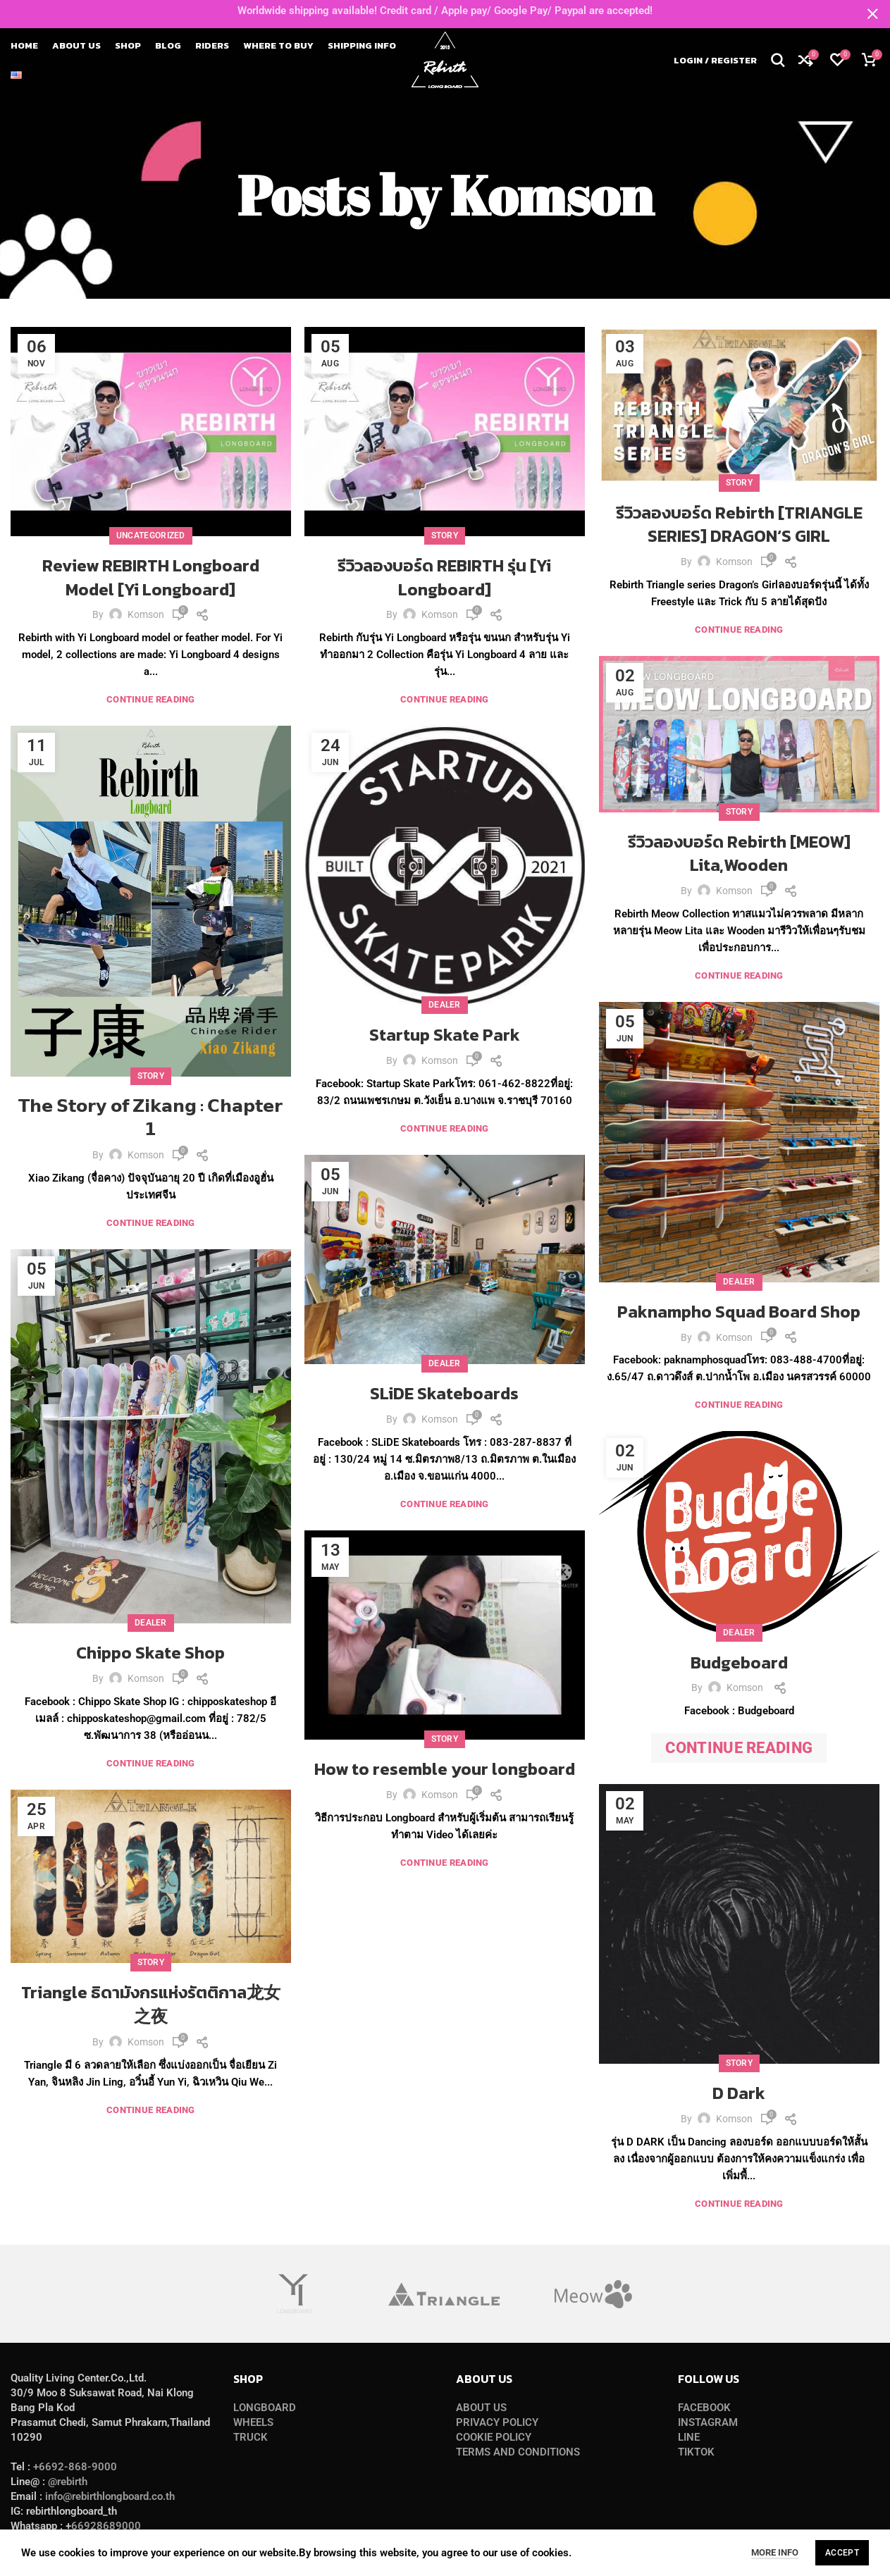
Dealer (444, 1005)
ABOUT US (481, 2407)
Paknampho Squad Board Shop (738, 1311)
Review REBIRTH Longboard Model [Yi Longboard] (150, 577)
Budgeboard (739, 1662)
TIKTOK (696, 2452)
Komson (551, 194)
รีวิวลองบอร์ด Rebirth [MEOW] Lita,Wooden (739, 853)
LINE (689, 2437)
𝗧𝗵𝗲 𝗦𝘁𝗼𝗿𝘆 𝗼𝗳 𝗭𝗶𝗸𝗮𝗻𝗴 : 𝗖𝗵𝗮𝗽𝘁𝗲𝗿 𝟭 (150, 1118)
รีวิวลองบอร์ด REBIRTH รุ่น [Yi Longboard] (444, 577)
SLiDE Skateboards (444, 1393)
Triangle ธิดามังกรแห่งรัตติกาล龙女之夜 (150, 2004)
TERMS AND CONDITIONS (518, 2452)
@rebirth (67, 2481)
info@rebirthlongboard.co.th (110, 2496)
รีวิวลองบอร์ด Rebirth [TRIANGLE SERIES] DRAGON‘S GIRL (739, 524)
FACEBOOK (704, 2407)
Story (445, 535)
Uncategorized (150, 535)
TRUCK (250, 2437)
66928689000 (106, 2526)
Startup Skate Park (444, 1034)
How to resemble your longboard (444, 1769)
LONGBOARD (264, 2407)
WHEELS (253, 2422)
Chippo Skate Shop (150, 1652)
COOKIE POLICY (493, 2437)
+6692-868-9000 (75, 2466)
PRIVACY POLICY (497, 2422)
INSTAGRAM (708, 2422)
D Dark (738, 2093)
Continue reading (150, 699)
